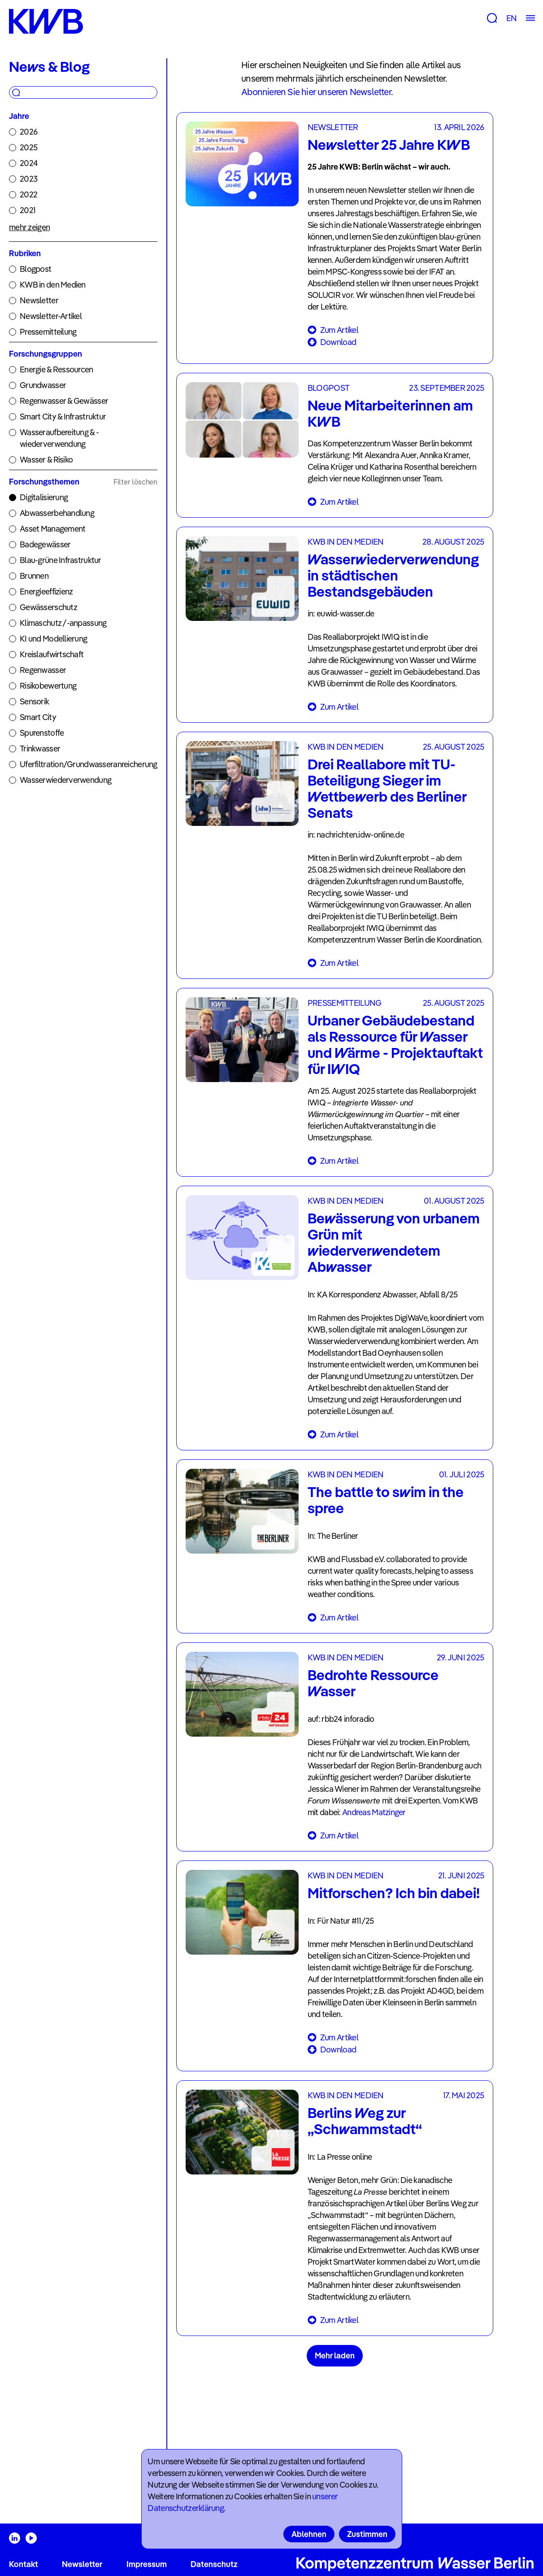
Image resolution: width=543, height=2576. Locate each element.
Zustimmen (367, 2534)
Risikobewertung (48, 686)
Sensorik (34, 701)
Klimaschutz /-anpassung (63, 623)
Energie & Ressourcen (56, 369)
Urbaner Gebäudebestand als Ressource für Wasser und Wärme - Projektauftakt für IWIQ (395, 1044)
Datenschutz (214, 2564)
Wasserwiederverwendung (65, 780)
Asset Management (52, 529)
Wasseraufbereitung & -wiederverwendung (59, 438)
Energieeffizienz (46, 591)
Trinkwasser (40, 748)
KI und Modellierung (53, 638)
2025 (28, 147)
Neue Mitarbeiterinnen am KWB (390, 413)
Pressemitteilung (48, 332)
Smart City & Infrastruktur (63, 416)
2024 (29, 163)
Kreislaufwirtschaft (51, 654)
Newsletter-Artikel (51, 316)
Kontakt (23, 2564)
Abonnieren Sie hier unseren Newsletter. (317, 91)
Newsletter (39, 300)
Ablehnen (308, 2534)
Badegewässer (45, 544)
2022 (28, 194)
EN (511, 18)
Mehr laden (335, 2355)
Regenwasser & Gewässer (64, 401)
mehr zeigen (29, 227)
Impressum (146, 2564)
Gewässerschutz (48, 607)
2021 (27, 210)
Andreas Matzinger (374, 1812)
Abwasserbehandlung (57, 513)
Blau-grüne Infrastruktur (60, 560)
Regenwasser (43, 670)
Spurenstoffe (42, 733)
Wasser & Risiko (46, 459)
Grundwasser (43, 385)
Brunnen (34, 576)
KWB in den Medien (53, 284)
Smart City (38, 717)
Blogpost (35, 269)
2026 (28, 132)
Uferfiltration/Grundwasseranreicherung (88, 764)
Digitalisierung (44, 497)
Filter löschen (135, 481)
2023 (28, 179)
